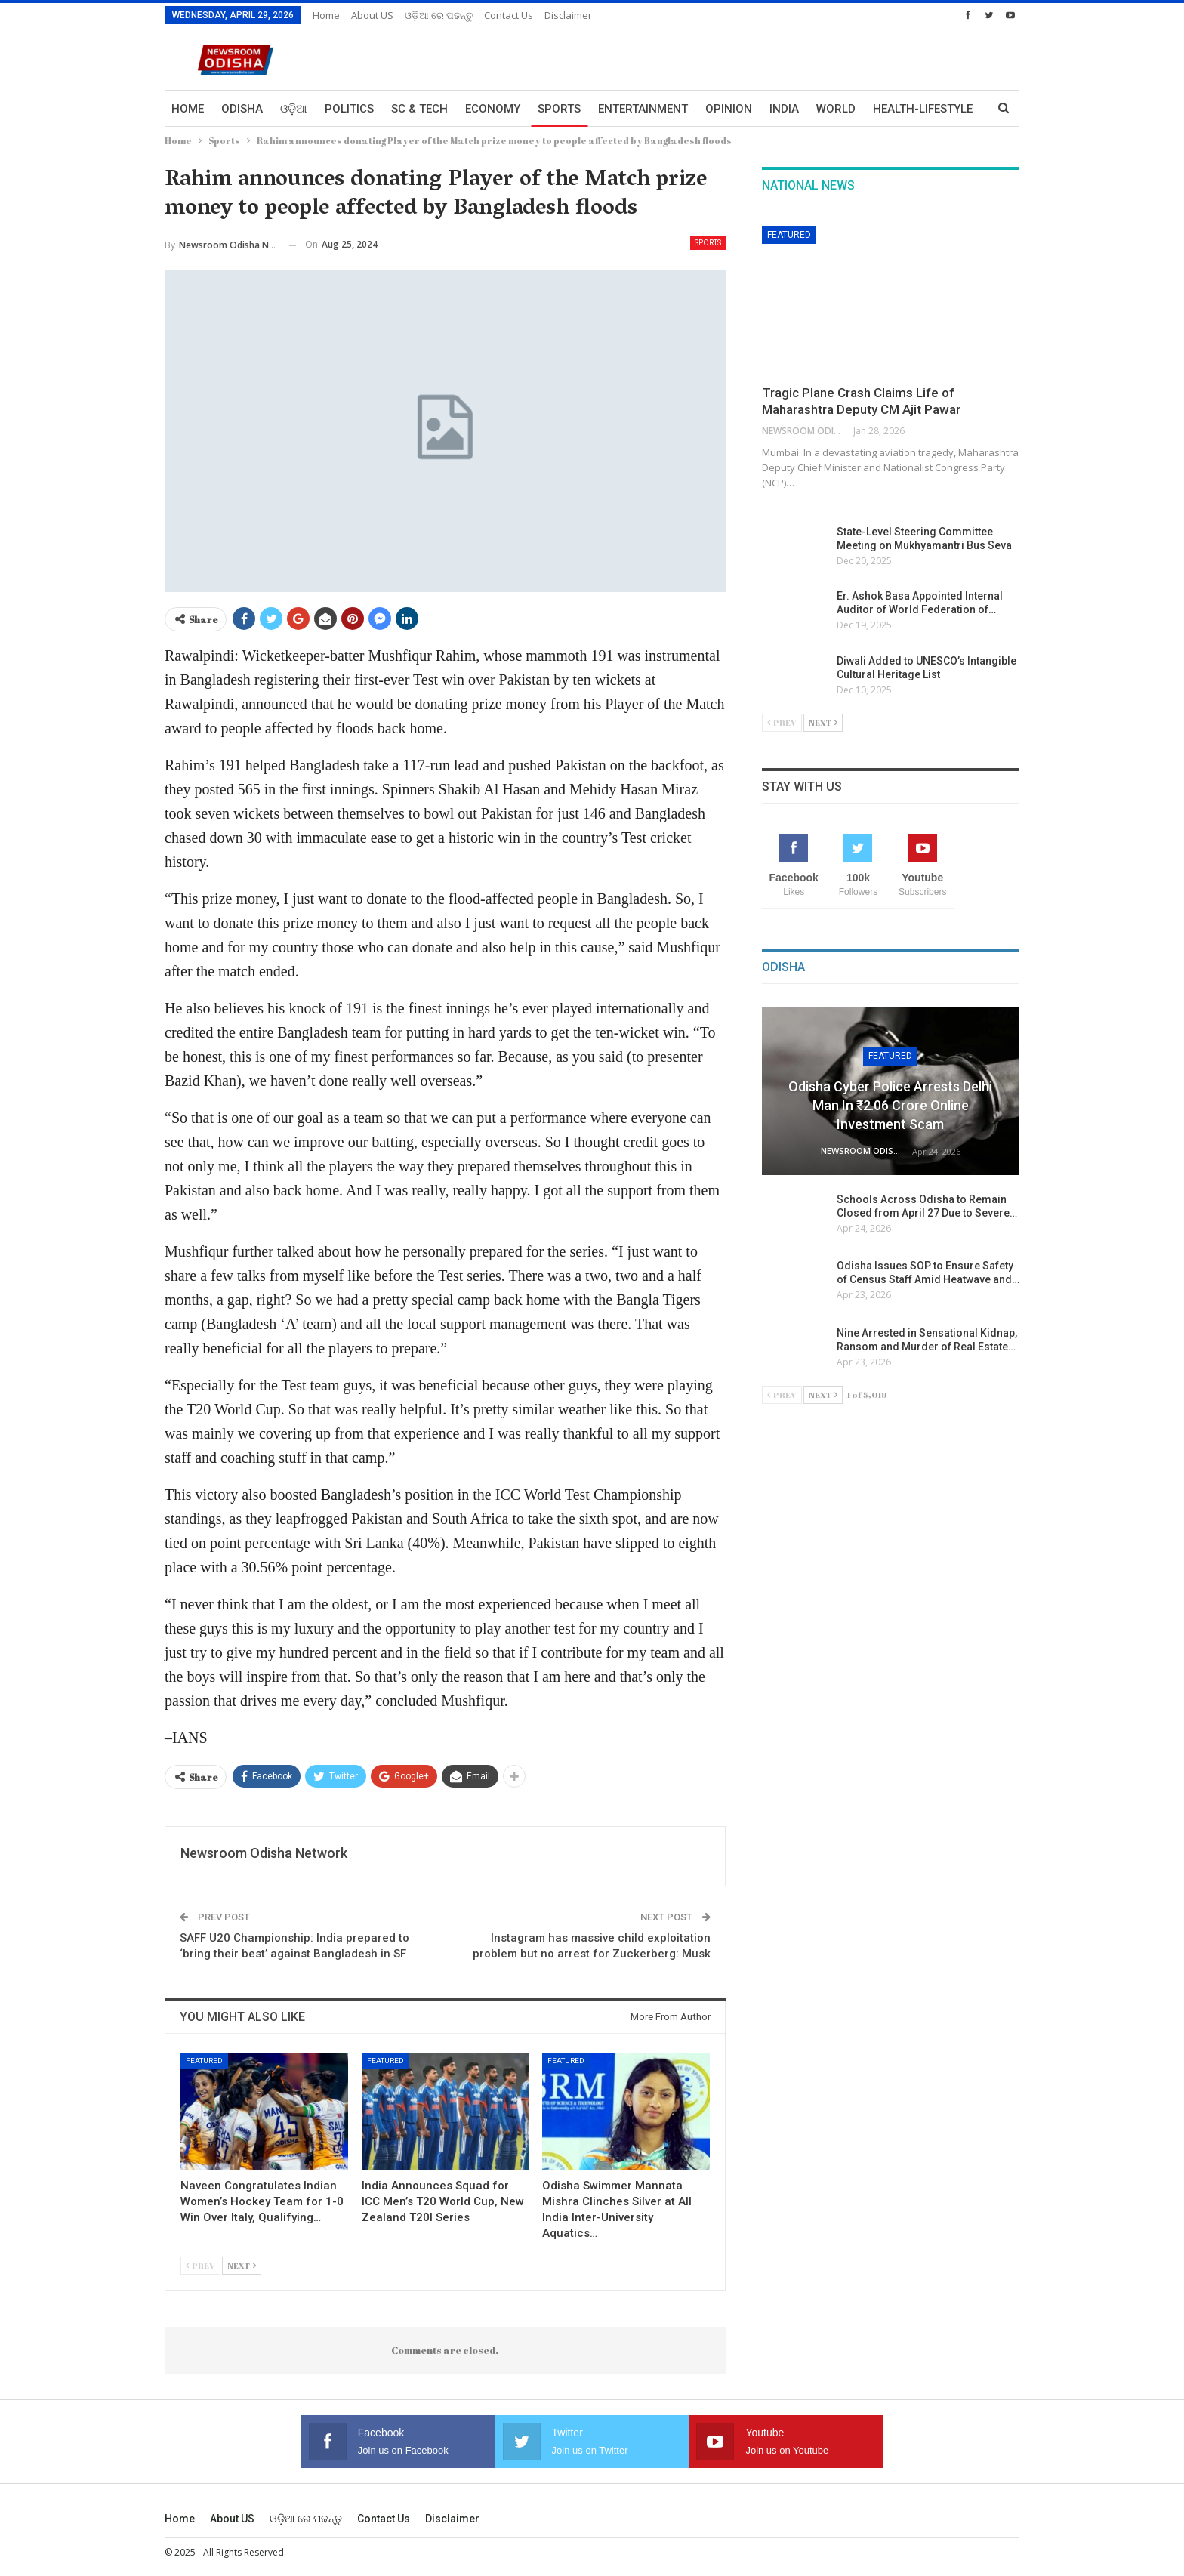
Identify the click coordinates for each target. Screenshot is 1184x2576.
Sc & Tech (419, 109)
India (784, 109)
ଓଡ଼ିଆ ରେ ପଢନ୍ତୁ (439, 15)
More (889, 109)
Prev (200, 2265)
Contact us (508, 15)
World (836, 109)
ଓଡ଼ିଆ (293, 109)
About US (372, 15)
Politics (349, 109)
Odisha (242, 109)
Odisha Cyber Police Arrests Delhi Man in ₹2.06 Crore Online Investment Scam (890, 1105)
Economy (492, 109)
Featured (204, 2060)
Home (326, 15)
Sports (559, 109)
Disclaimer (568, 15)
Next (241, 2265)
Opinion (728, 109)
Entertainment (643, 109)
